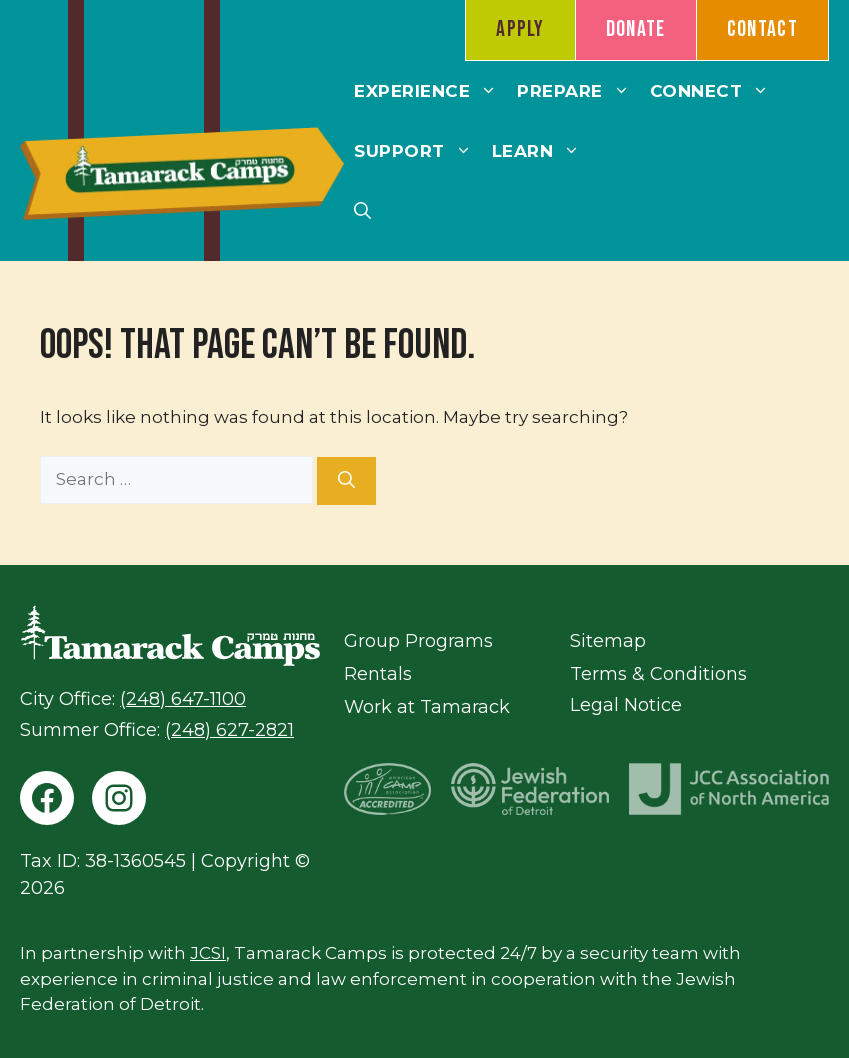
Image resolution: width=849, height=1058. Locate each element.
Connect (715, 91)
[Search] (346, 481)
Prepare (578, 91)
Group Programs (418, 641)
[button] (362, 211)
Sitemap (608, 641)
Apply (520, 29)
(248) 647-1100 (183, 699)
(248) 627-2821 (229, 730)
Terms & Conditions (658, 674)
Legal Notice (626, 705)
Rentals (378, 674)
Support (418, 151)
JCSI (208, 953)
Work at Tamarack (427, 707)
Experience (430, 91)
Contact (762, 29)
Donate (636, 29)
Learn (541, 151)
